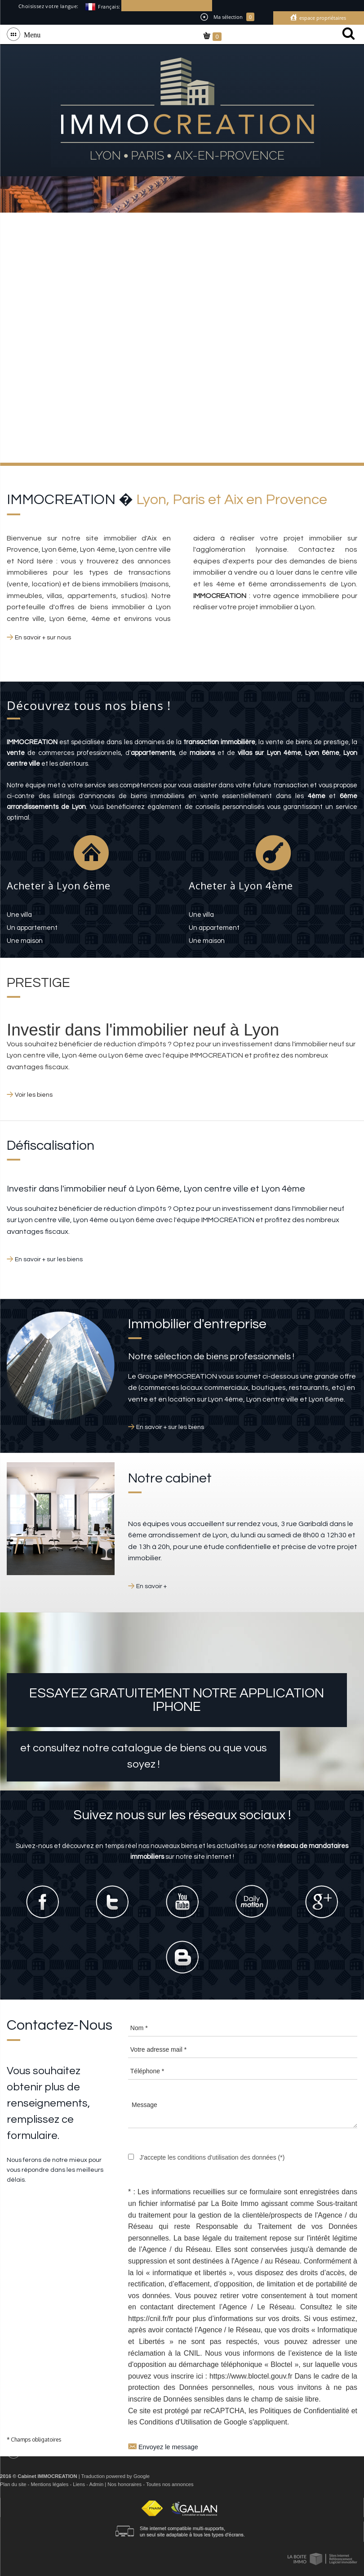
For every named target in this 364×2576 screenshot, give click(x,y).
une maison (25, 941)
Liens (79, 2484)
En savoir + (151, 1586)
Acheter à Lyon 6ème (59, 885)
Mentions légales (49, 2484)
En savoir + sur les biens (49, 1259)
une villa (19, 914)
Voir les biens (34, 1095)
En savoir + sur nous (43, 637)
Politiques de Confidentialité (304, 2411)
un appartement (32, 927)
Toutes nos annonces (170, 2484)
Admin (96, 2484)
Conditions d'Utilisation (175, 2422)
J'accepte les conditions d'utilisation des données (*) (211, 2157)
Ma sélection (227, 17)
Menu (30, 34)
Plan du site (13, 2484)
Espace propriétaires (322, 17)
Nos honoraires (124, 2484)
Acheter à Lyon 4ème (241, 885)
